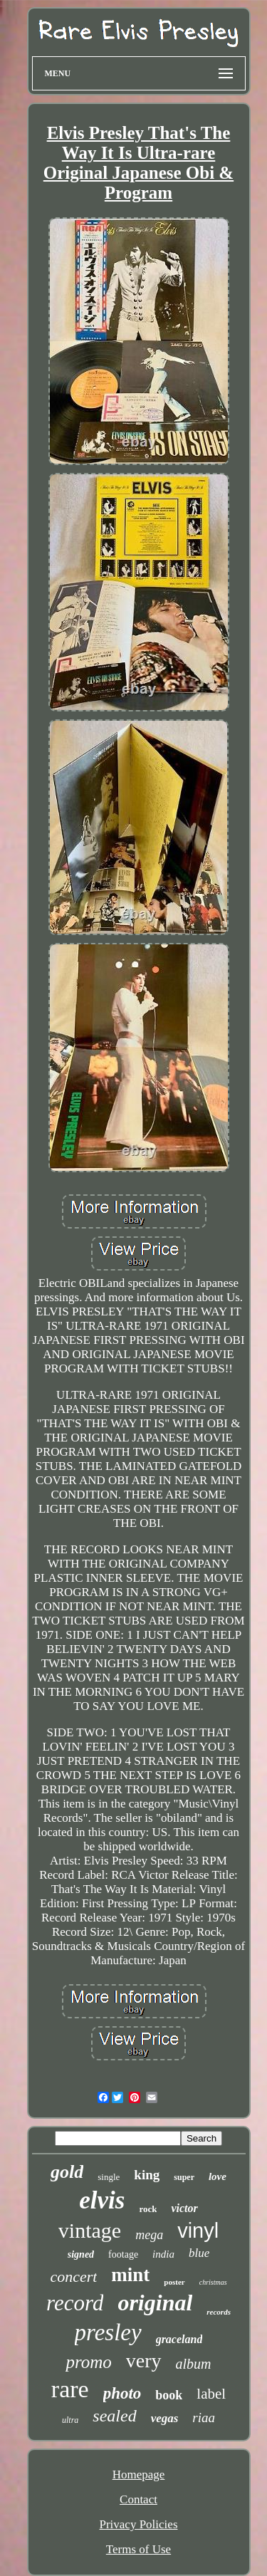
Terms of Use (138, 2549)
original (154, 2302)
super (184, 2177)
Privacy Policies (138, 2524)
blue (199, 2253)
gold (67, 2172)
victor (184, 2208)
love (217, 2176)
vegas (165, 2418)
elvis (102, 2200)
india (163, 2254)
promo (88, 2362)
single (109, 2176)
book (168, 2395)
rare (70, 2389)
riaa (203, 2417)
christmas (213, 2282)
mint (130, 2274)
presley (108, 2332)
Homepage (138, 2474)
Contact (138, 2499)
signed (81, 2254)
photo (122, 2393)
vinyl (198, 2230)
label (211, 2393)
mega (149, 2235)
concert (73, 2276)
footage (123, 2254)
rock (148, 2209)
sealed (114, 2415)
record (74, 2302)
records (218, 2312)
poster (174, 2282)
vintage (89, 2230)
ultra (70, 2420)
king (146, 2174)
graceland (179, 2339)
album (193, 2364)
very (144, 2361)
